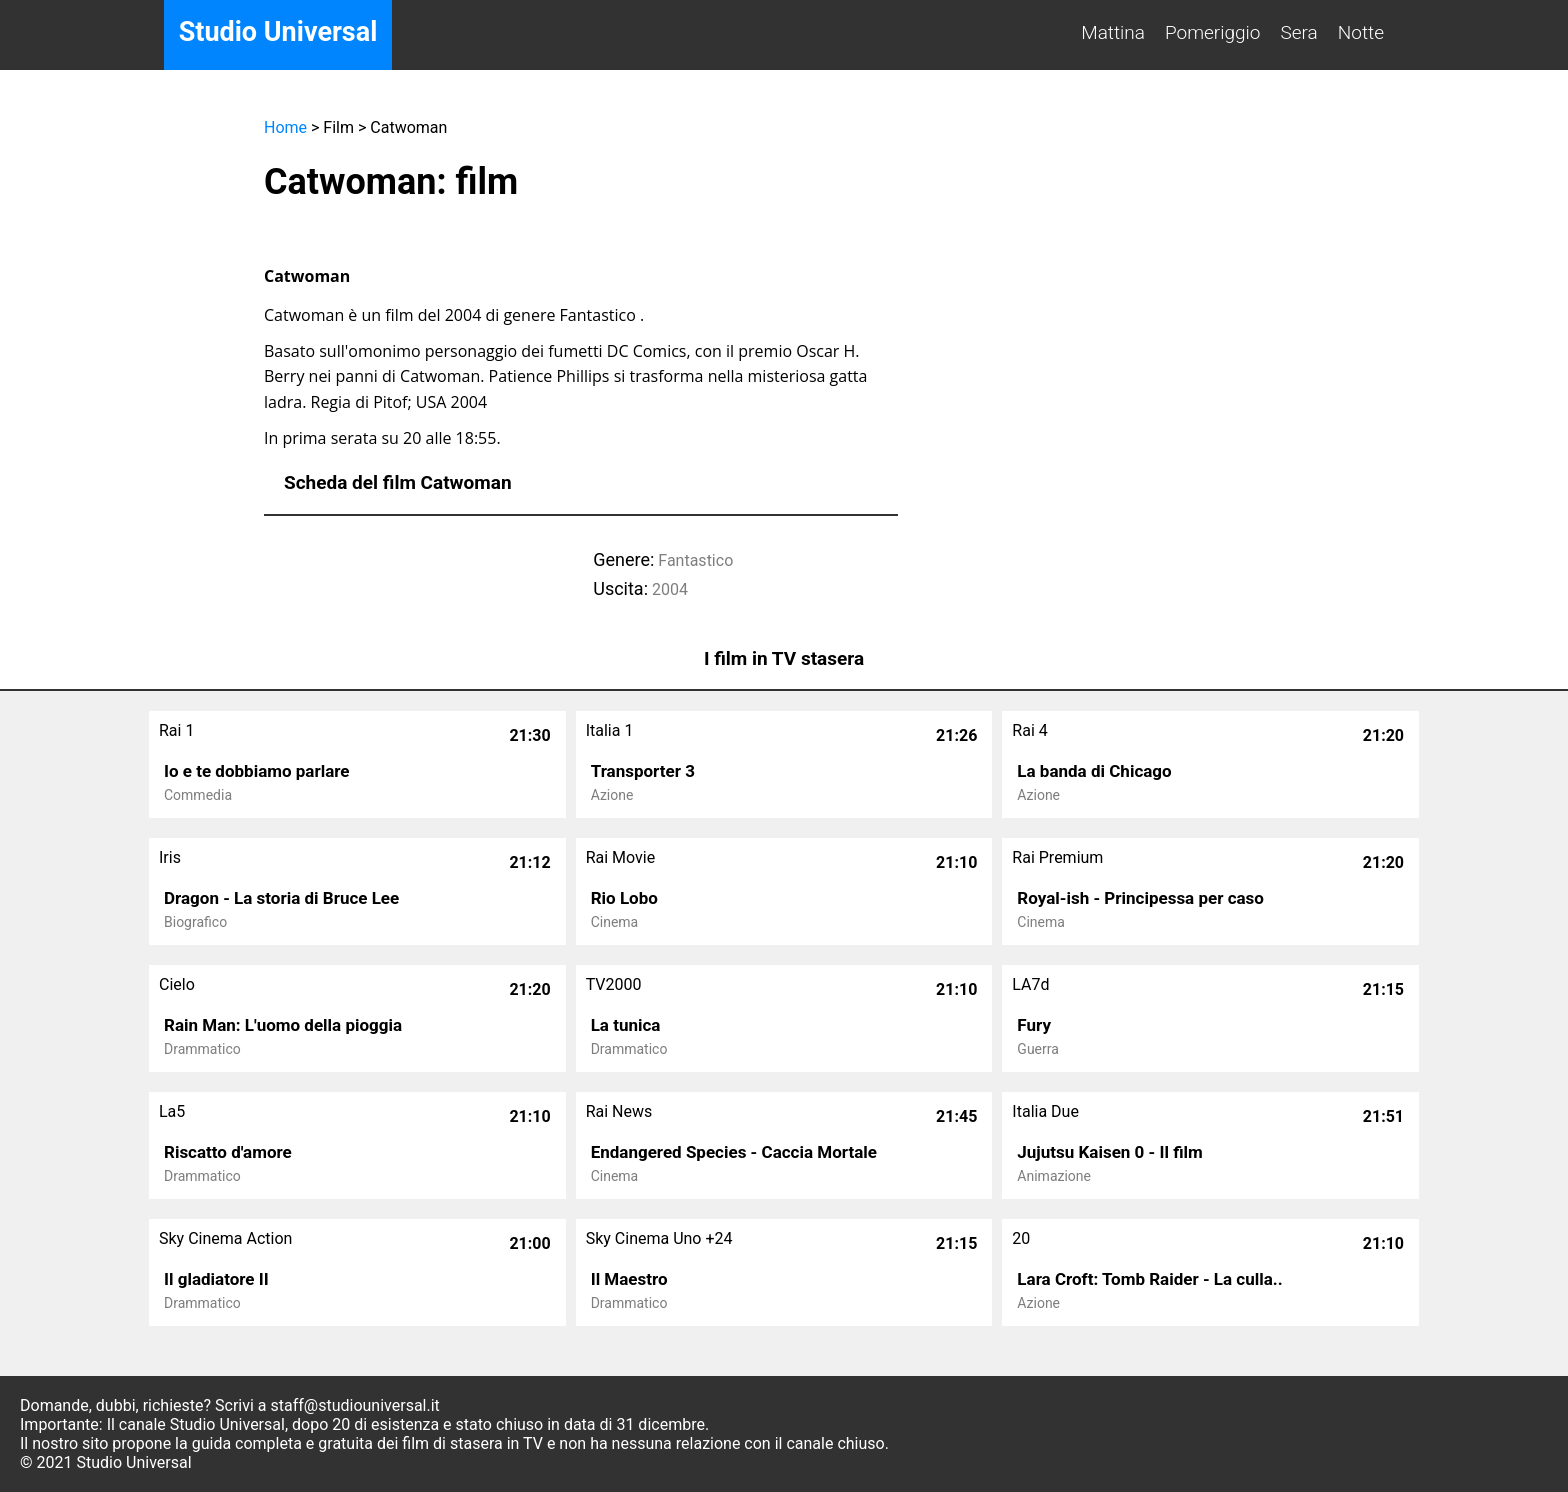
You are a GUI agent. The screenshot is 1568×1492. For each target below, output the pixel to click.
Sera (1299, 32)
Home (285, 127)
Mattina (1113, 32)
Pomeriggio (1213, 32)
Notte (1361, 32)
